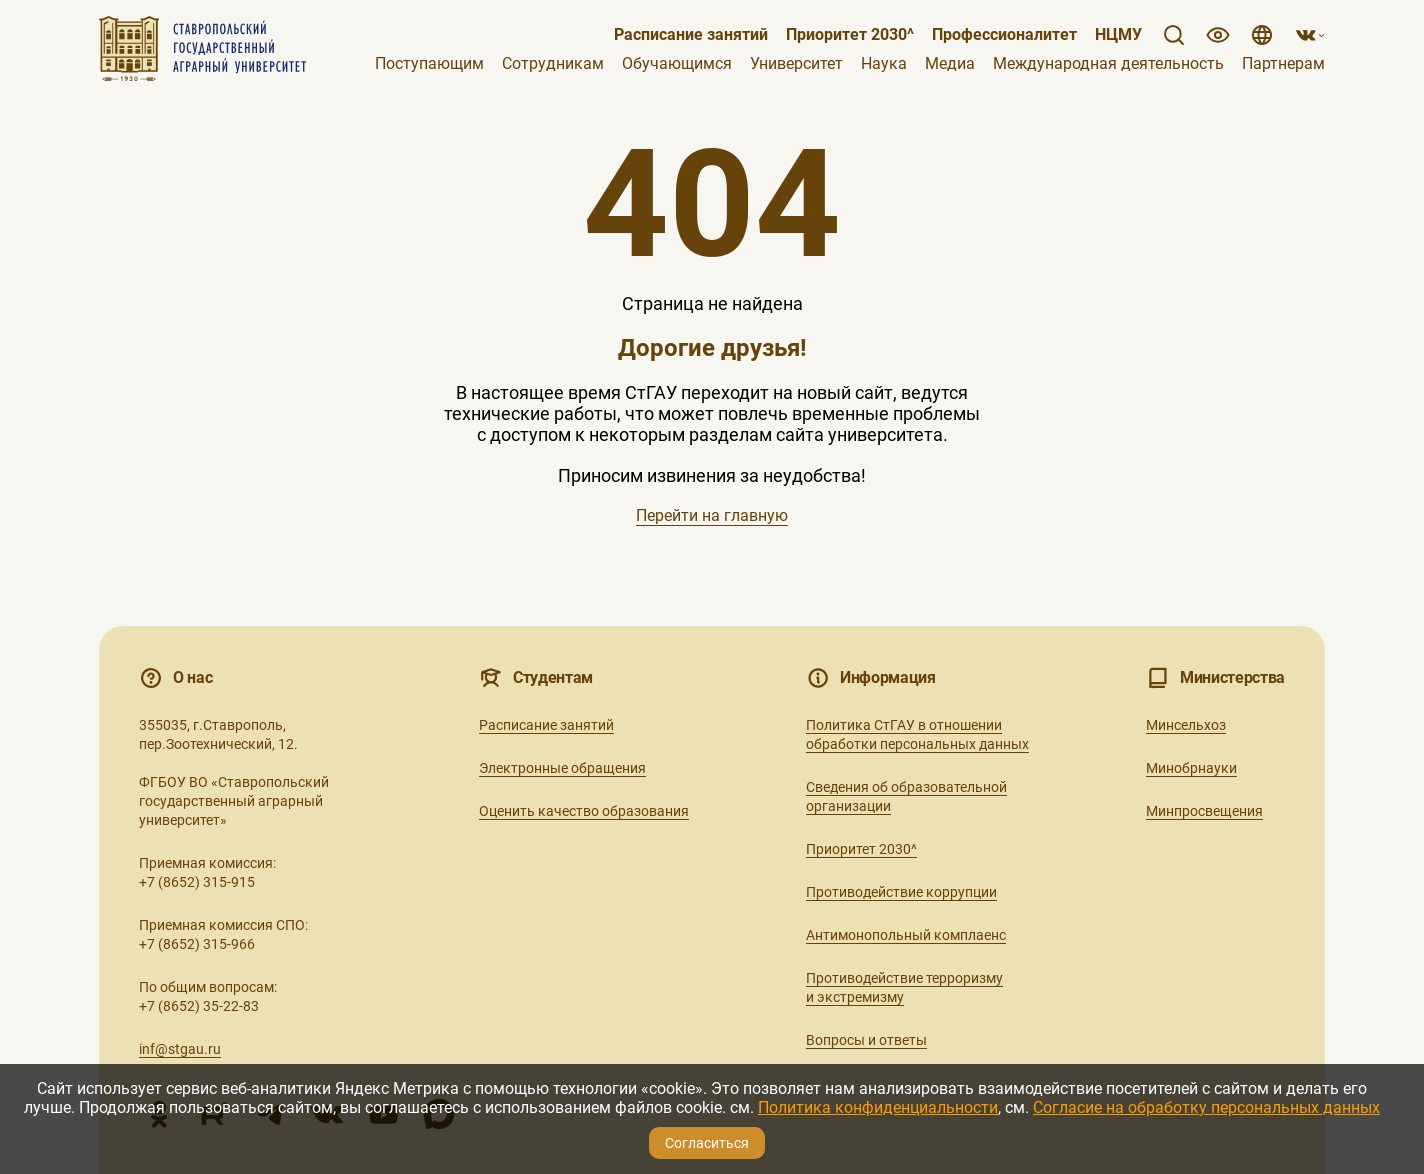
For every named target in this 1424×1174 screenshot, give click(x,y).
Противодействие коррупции (901, 892)
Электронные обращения (562, 768)
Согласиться (707, 1143)
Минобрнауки (1191, 768)
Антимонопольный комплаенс (906, 935)
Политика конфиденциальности (878, 1107)
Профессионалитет (1004, 35)
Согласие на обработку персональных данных (1206, 1107)
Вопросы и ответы (866, 1040)
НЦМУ (1118, 35)
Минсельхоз (1186, 725)
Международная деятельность (1108, 64)
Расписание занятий (691, 35)
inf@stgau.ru (180, 1049)
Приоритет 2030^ (850, 35)
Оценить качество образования (584, 811)
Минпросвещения (1204, 811)
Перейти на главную (712, 515)
